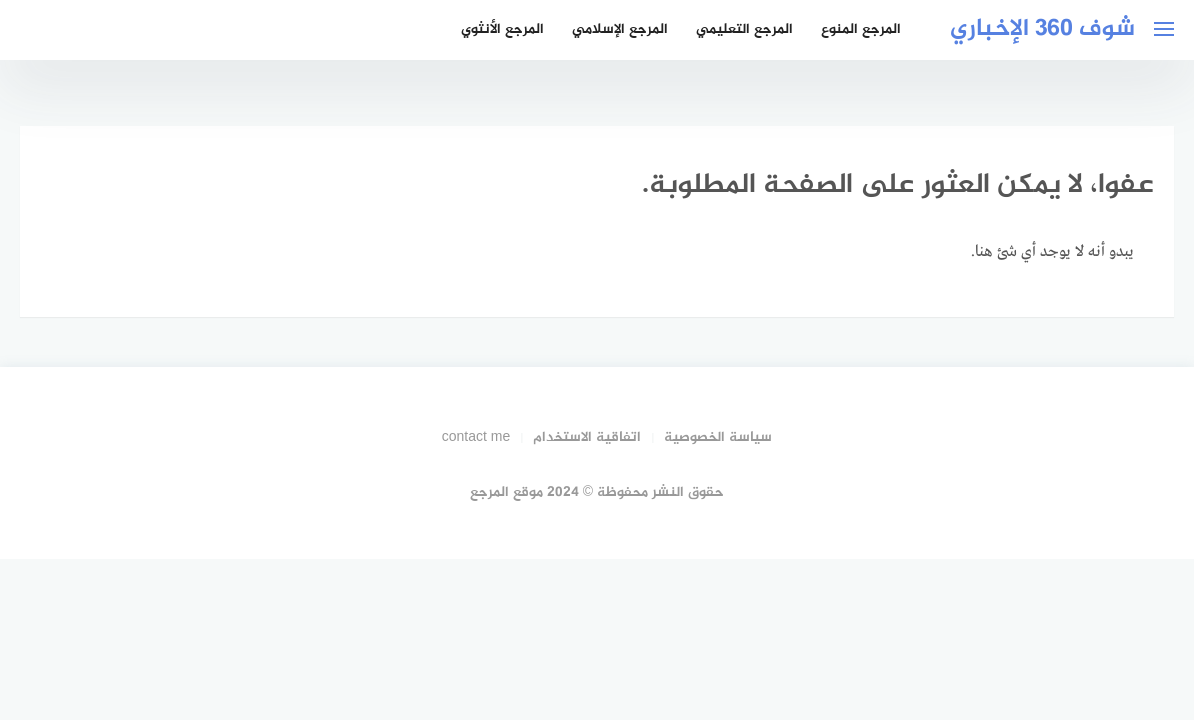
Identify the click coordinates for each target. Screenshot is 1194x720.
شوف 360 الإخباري (1042, 29)
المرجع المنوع (861, 29)
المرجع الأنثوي (502, 29)
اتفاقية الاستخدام (587, 437)
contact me (476, 437)
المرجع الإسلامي (620, 29)
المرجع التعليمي (744, 29)
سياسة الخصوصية (718, 437)
